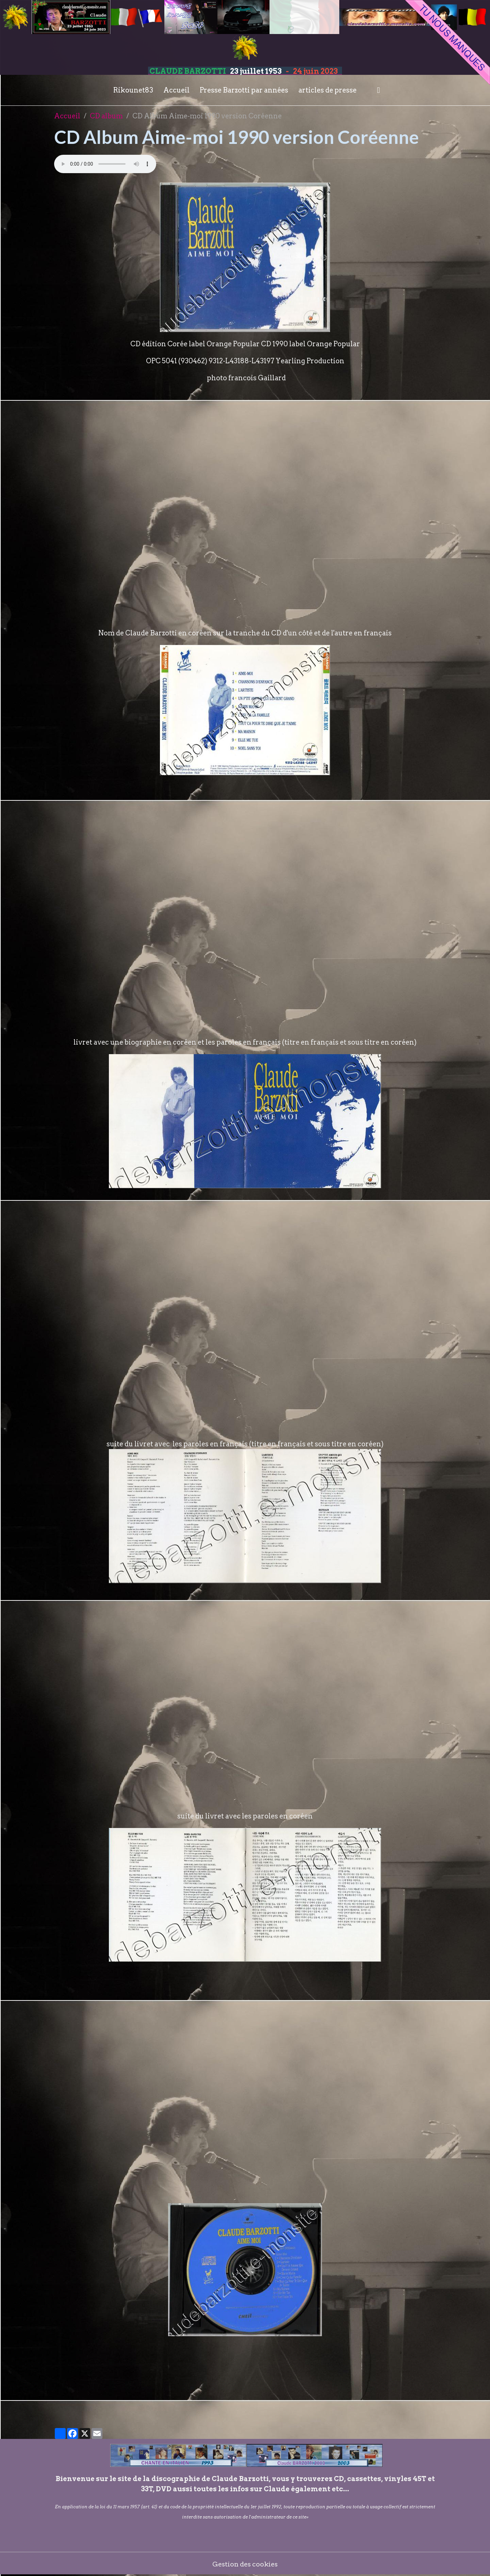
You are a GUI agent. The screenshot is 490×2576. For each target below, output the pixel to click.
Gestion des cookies (245, 2564)
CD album (106, 116)
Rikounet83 (133, 90)
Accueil (176, 90)
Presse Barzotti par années (244, 90)
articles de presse (327, 90)
